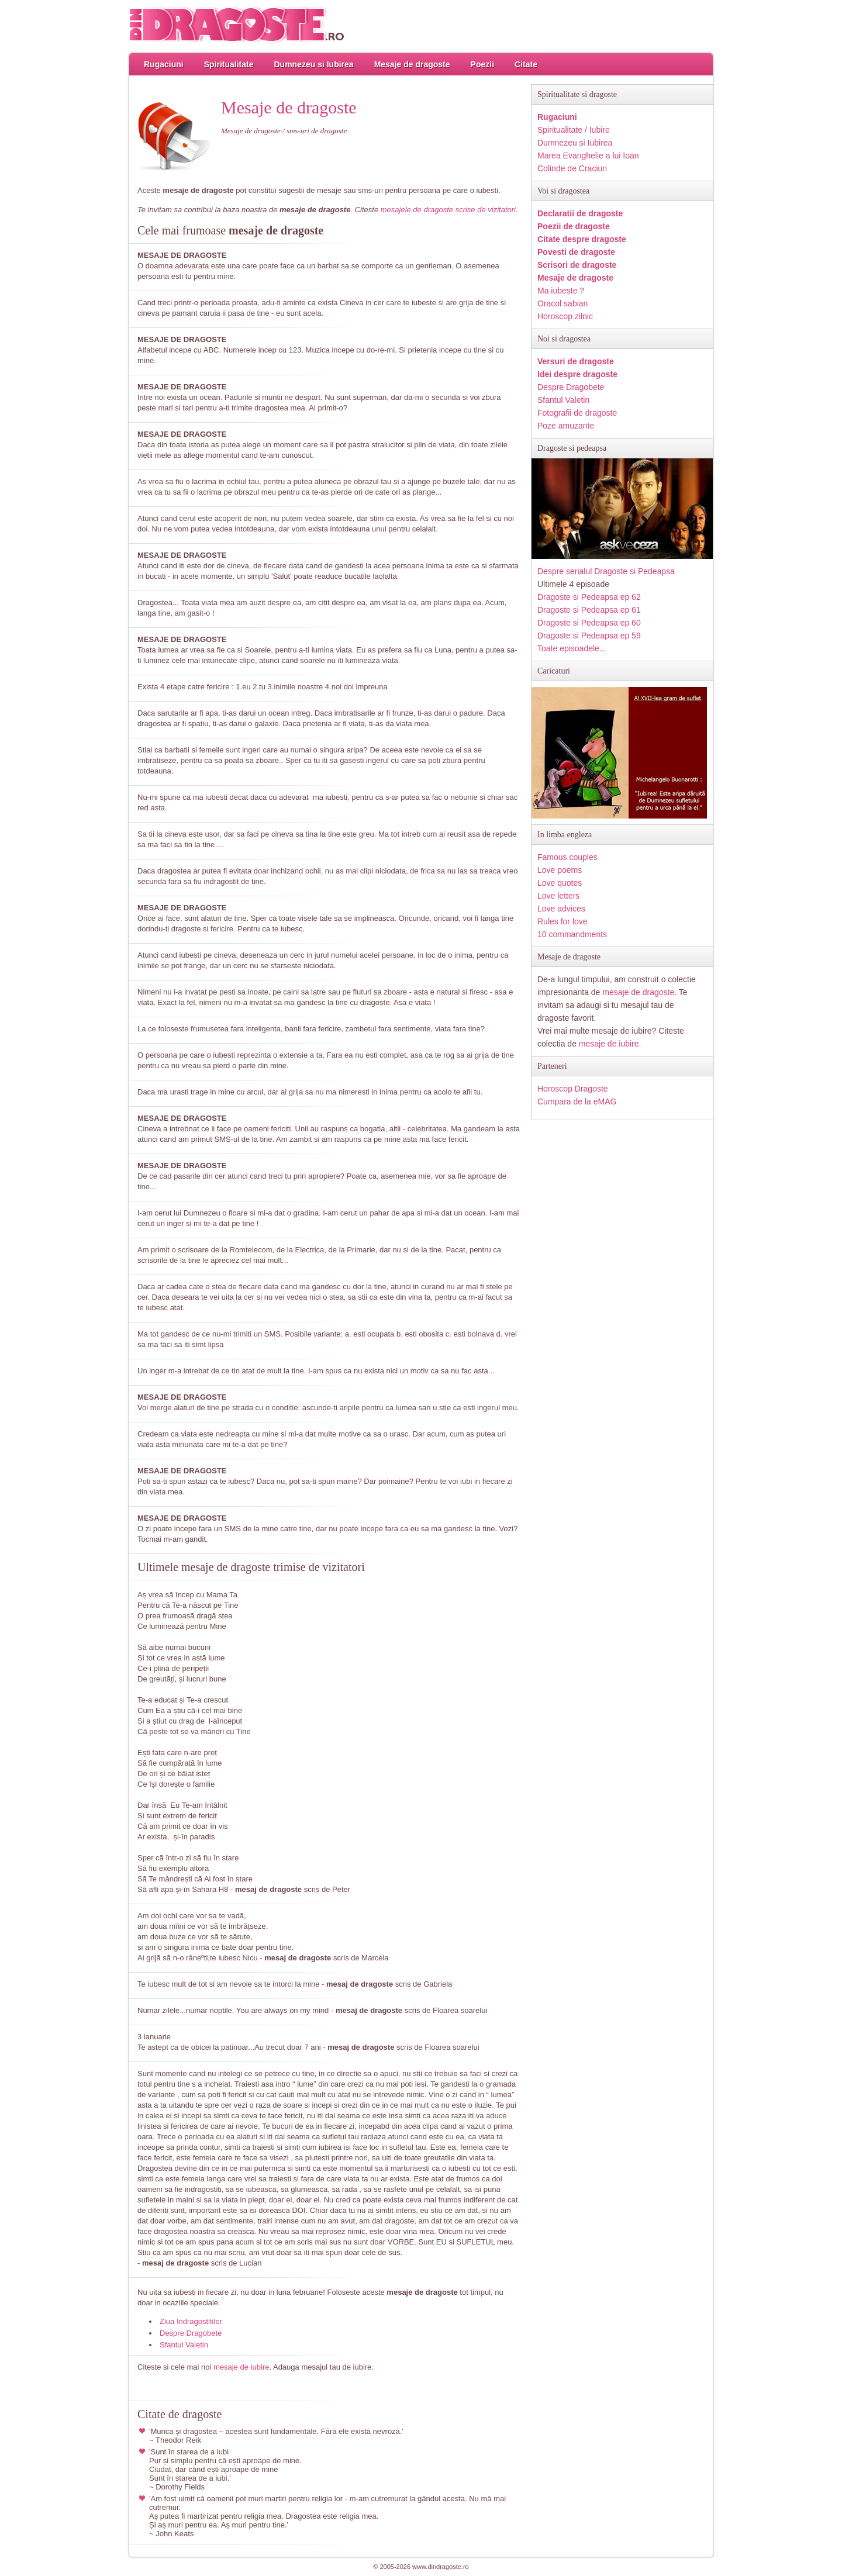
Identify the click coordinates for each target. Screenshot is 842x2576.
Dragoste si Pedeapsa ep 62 (589, 597)
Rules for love (562, 921)
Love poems (559, 870)
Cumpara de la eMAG (576, 1101)
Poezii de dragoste (573, 226)
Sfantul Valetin (184, 2344)
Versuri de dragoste (575, 361)
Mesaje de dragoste (412, 64)
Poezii (482, 64)
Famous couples (567, 857)
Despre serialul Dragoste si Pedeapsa (606, 571)
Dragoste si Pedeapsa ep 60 (589, 622)
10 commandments (572, 934)
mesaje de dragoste (638, 992)
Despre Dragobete (191, 2333)
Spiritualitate (229, 64)
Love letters (558, 895)
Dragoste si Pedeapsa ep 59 (589, 635)
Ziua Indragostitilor (191, 2321)
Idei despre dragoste (577, 374)
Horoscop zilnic (565, 316)
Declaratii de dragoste (580, 213)
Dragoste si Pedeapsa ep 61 (589, 609)
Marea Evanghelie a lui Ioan (588, 155)
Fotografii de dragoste (577, 412)
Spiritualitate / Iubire (573, 129)
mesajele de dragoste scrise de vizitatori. (449, 209)
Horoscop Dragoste (572, 1088)
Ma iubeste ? (560, 290)
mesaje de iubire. (610, 1043)
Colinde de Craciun (572, 168)
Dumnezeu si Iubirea (313, 64)
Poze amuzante (565, 425)
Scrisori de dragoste (576, 265)
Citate (526, 64)
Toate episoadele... (571, 648)
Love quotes (559, 883)
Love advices (561, 908)
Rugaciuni (164, 64)
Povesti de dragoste (576, 252)
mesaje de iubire (241, 2367)
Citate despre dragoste (581, 239)
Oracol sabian (562, 303)
